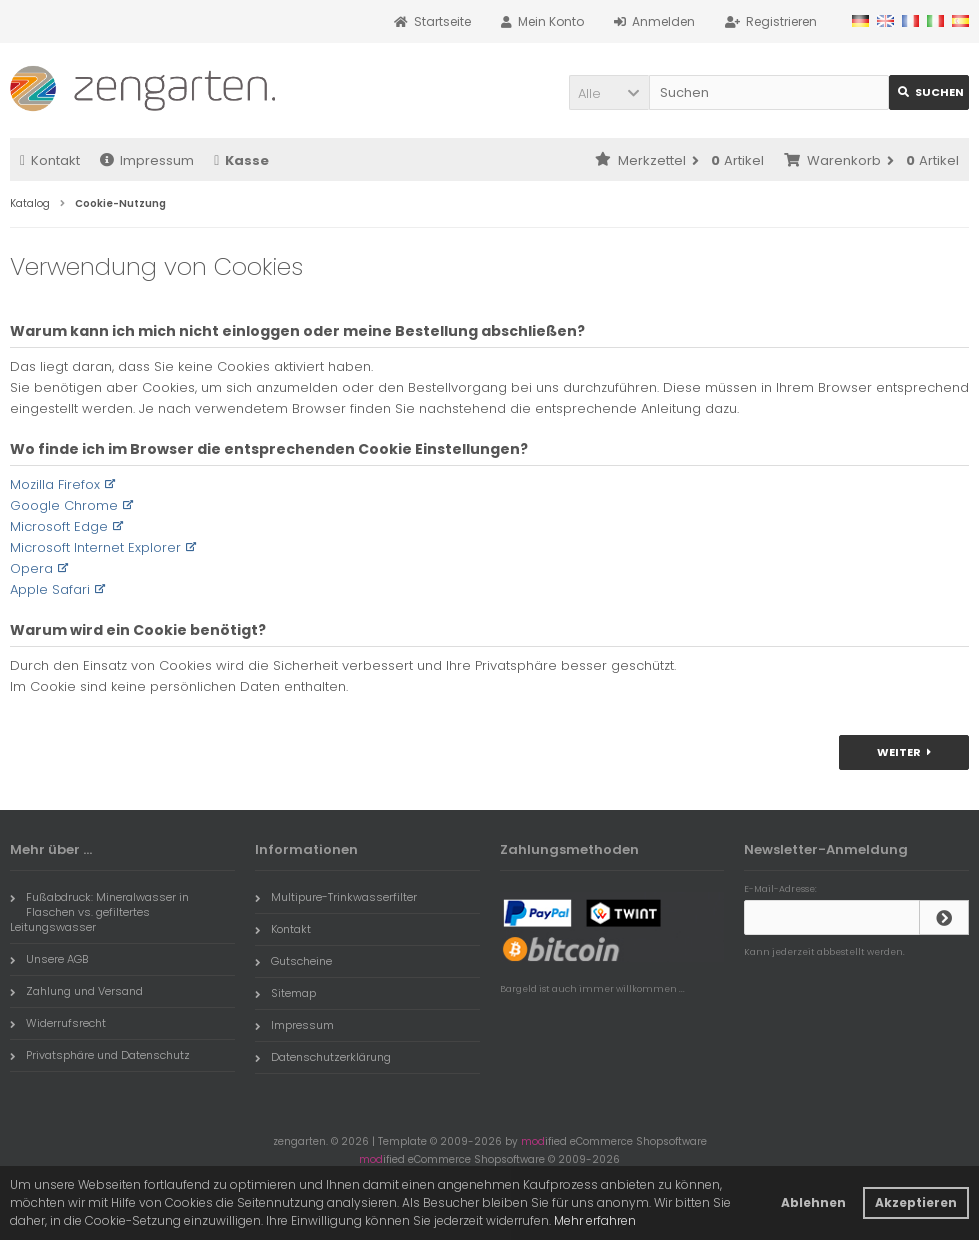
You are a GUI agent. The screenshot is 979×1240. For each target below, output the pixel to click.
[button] (609, 92)
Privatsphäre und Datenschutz (100, 1055)
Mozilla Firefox (55, 484)
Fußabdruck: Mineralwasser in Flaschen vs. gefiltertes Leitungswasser (99, 912)
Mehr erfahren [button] (595, 1220)
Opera (31, 568)
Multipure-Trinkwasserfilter (336, 897)
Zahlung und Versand (76, 991)
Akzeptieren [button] (916, 1202)
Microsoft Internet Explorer (95, 547)
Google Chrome (64, 505)
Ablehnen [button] (813, 1202)
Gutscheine (293, 961)
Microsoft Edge (59, 526)
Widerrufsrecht (58, 1023)
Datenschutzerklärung (323, 1057)
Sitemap (285, 993)
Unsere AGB (49, 959)
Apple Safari (50, 589)
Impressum (147, 160)
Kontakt (50, 160)
